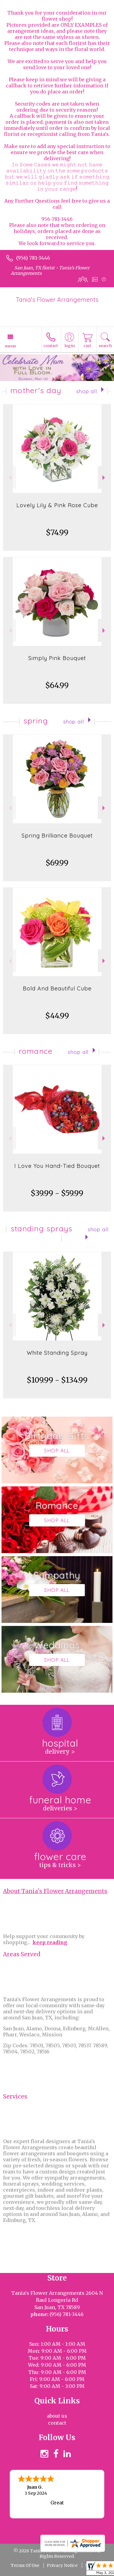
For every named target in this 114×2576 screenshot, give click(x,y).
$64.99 (57, 685)
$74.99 (57, 532)
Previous (9, 477)
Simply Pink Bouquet (57, 658)
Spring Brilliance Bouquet (57, 835)
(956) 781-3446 (33, 258)
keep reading (50, 1942)
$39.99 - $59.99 (57, 1193)
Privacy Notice (62, 2565)
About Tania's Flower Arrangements (55, 1891)
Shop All (86, 391)
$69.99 (57, 863)
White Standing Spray (57, 1352)
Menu (10, 345)
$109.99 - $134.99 (57, 1380)
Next (104, 477)
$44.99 (57, 1015)
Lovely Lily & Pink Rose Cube (57, 505)
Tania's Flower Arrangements (57, 299)
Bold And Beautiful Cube (57, 988)
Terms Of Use (25, 2565)
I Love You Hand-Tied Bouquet (57, 1165)
